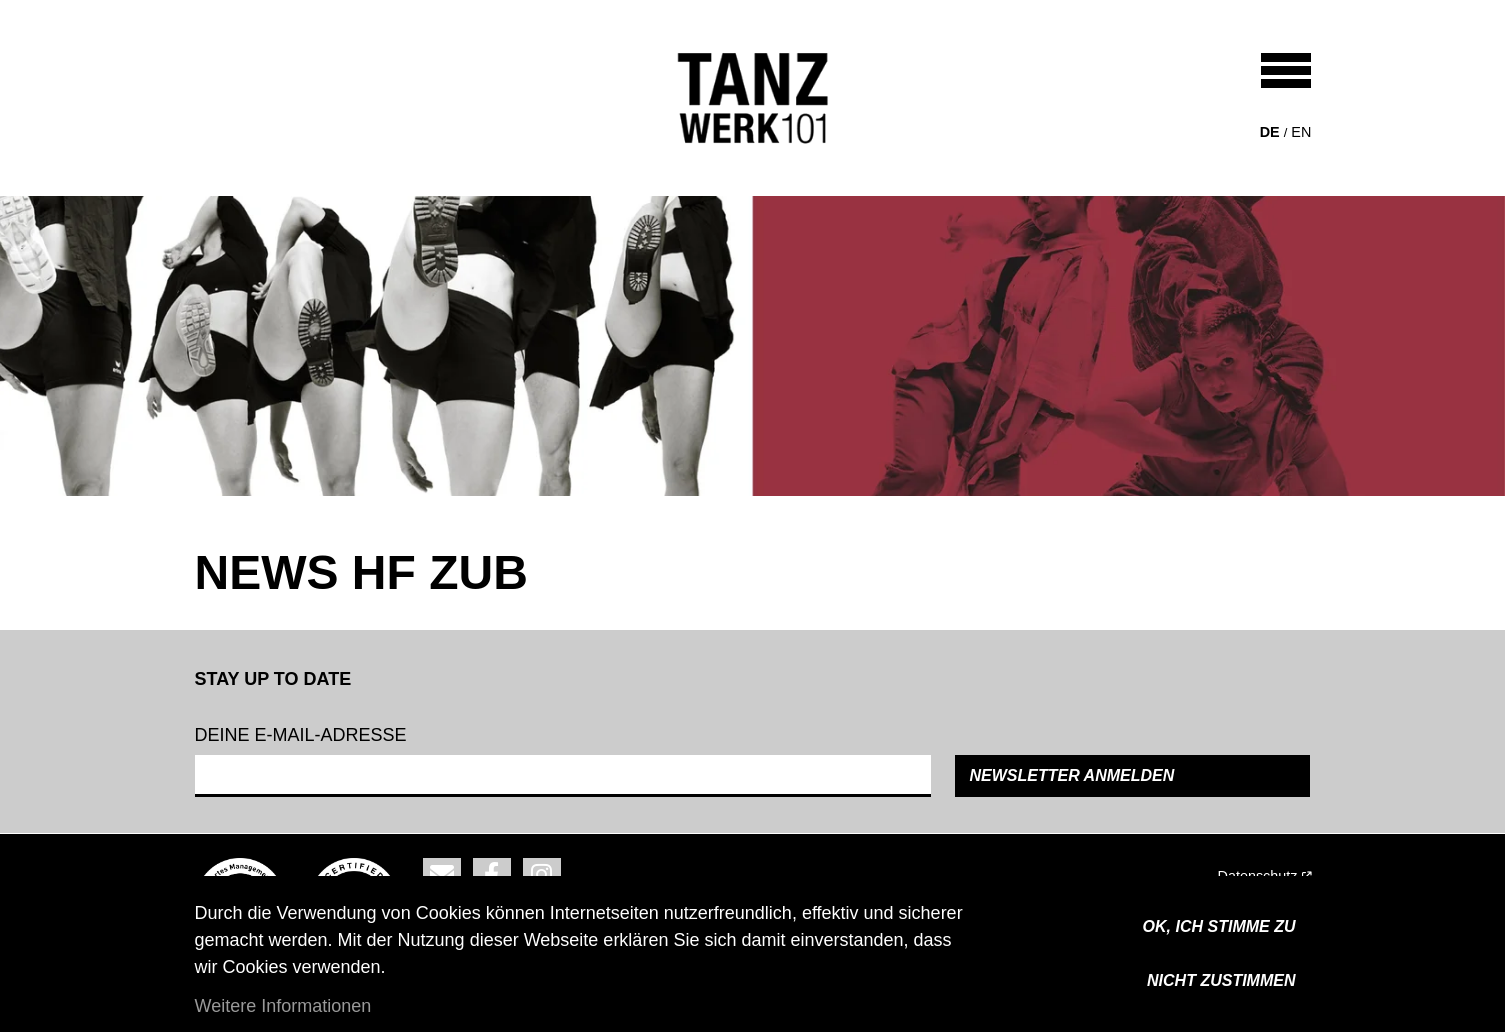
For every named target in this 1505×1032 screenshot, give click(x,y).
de (1270, 132)
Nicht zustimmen (1221, 980)
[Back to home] (753, 98)
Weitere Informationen (283, 1006)
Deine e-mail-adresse (301, 735)
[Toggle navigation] (1286, 70)
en (1301, 132)
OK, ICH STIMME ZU (1219, 926)
